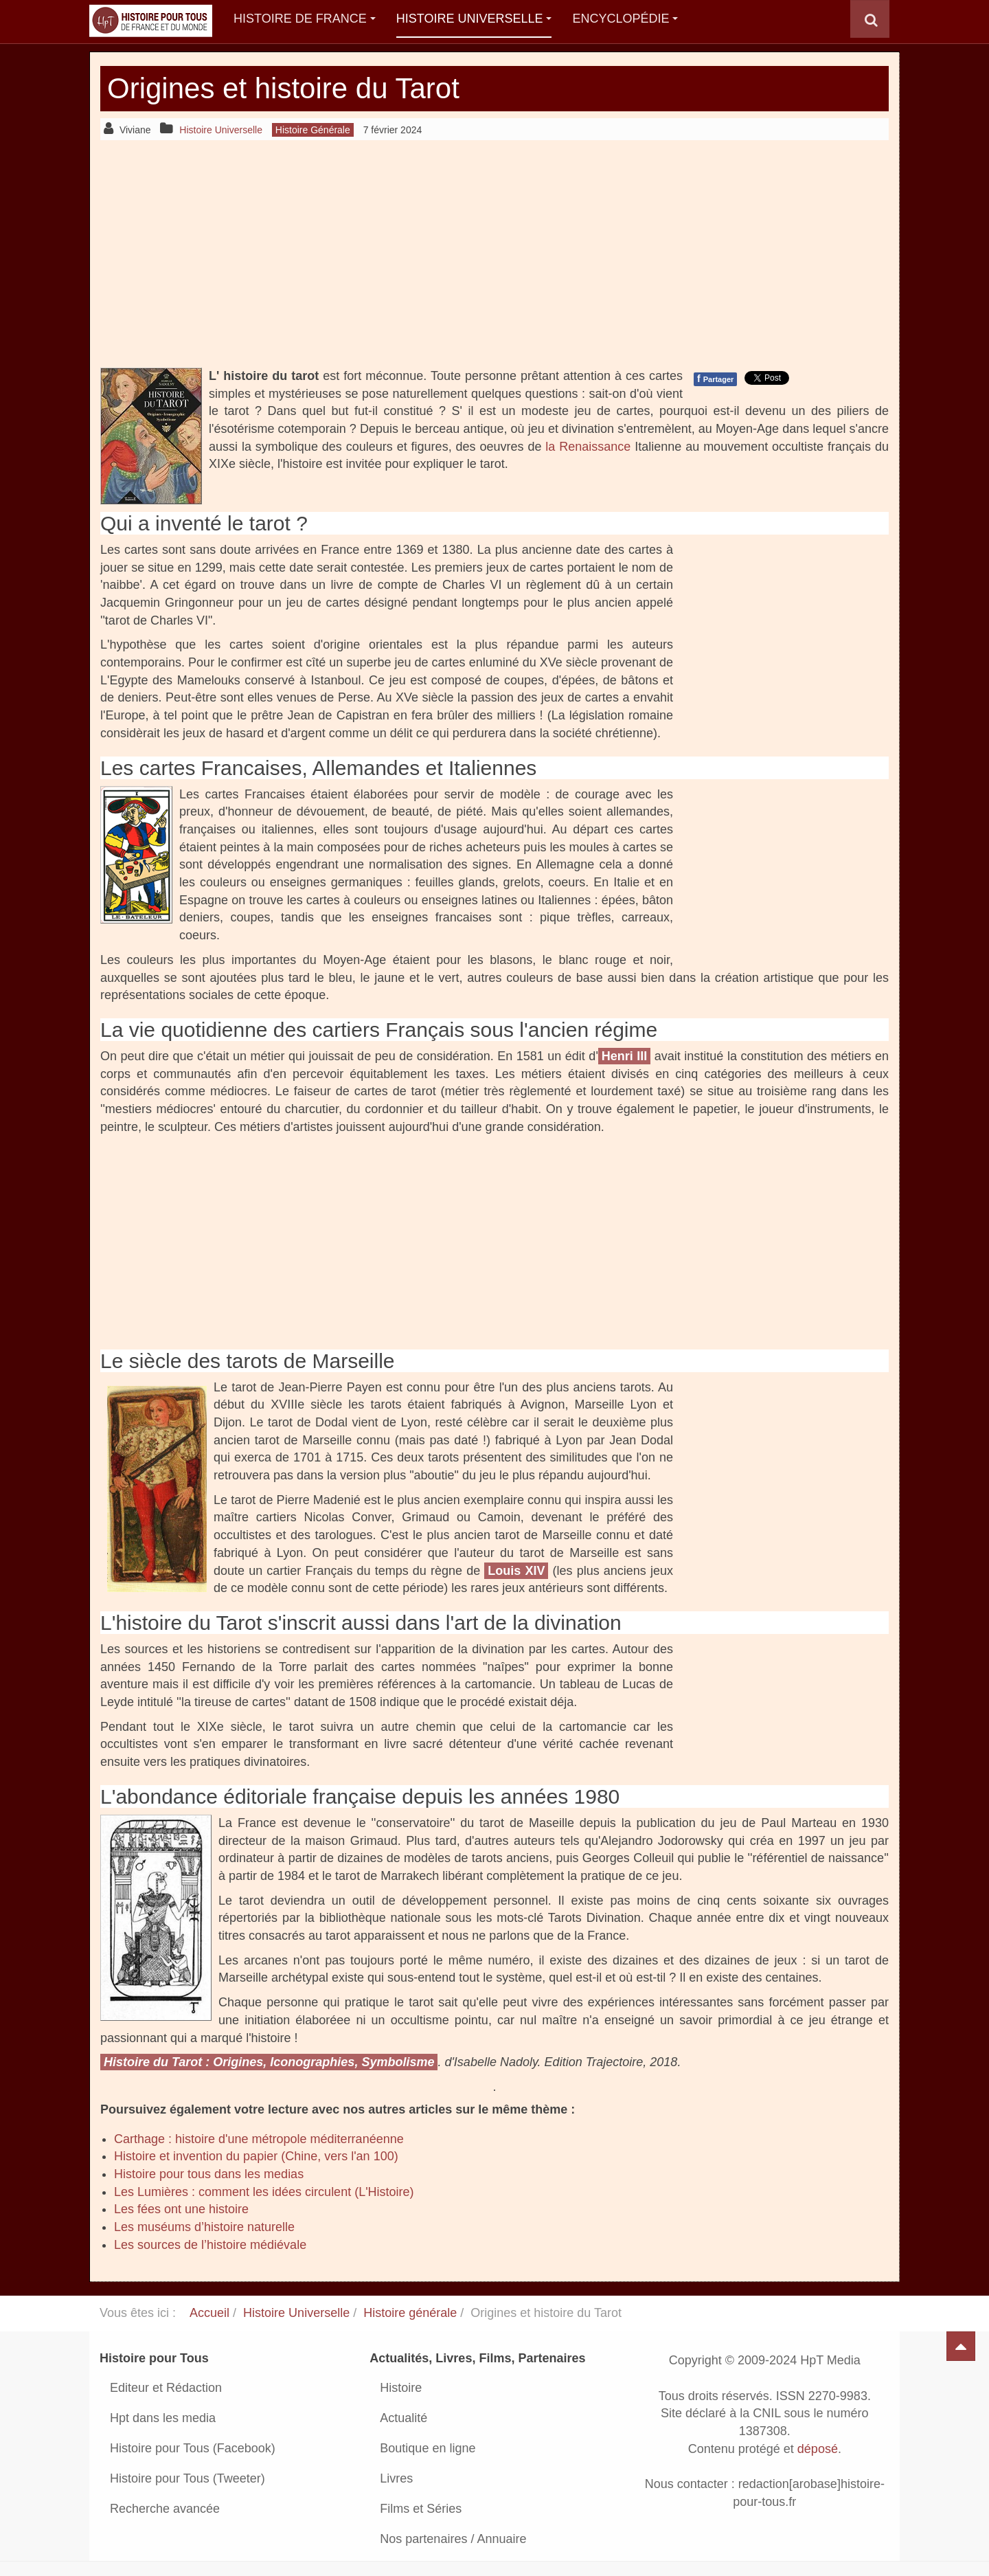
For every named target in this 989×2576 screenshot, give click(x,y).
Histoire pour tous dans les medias (209, 2174)
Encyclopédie (625, 18)
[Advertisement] (494, 253)
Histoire (401, 2388)
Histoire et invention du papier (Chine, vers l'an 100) (256, 2156)
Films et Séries (421, 2509)
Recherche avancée (165, 2509)
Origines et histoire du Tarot (283, 88)
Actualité (403, 2418)
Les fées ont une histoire (181, 2209)
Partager (715, 378)
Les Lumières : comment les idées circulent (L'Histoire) (264, 2192)
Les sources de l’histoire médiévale (210, 2245)
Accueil (209, 2313)
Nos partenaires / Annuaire (453, 2539)
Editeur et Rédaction (166, 2388)
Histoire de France (305, 18)
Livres (396, 2478)
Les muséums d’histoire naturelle (204, 2227)
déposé (817, 2449)
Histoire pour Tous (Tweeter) (187, 2478)
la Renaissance (587, 446)
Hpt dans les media (163, 2418)
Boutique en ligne (427, 2448)
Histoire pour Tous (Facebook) (192, 2448)
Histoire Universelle (474, 18)
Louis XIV (516, 1571)
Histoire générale (410, 2313)
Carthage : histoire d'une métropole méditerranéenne (259, 2139)
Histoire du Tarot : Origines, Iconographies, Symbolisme (269, 2062)
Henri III (625, 1056)
